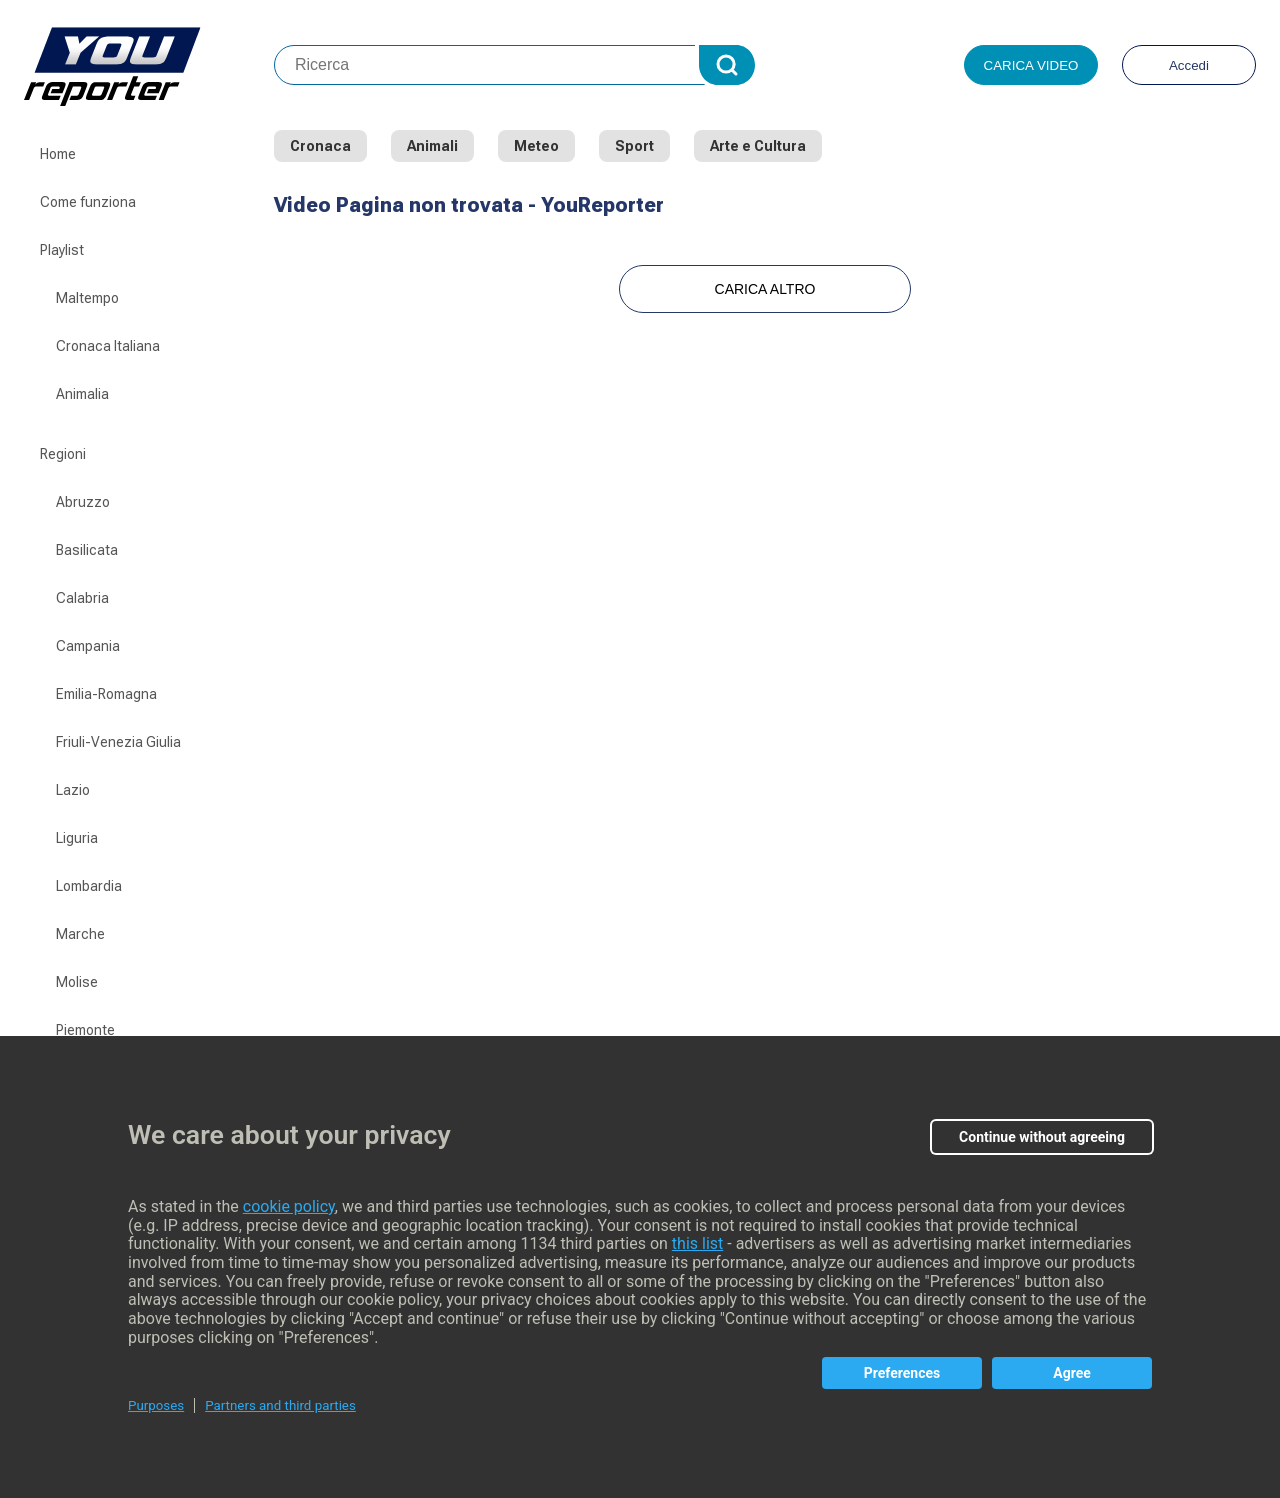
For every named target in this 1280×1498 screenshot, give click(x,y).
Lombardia (89, 886)
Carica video (1031, 65)
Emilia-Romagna (106, 694)
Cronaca (320, 146)
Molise (77, 982)
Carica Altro (765, 289)
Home (58, 154)
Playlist (62, 250)
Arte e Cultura (758, 146)
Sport (634, 146)
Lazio (73, 790)
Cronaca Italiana (108, 346)
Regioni (63, 454)
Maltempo (87, 298)
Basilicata (87, 550)
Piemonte (85, 1030)
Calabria (82, 598)
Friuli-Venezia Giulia (118, 742)
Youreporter (149, 65)
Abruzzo (83, 502)
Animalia (82, 394)
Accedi (1189, 65)
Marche (80, 934)
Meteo (536, 146)
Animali (432, 146)
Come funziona (88, 202)
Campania (88, 646)
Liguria (77, 838)
